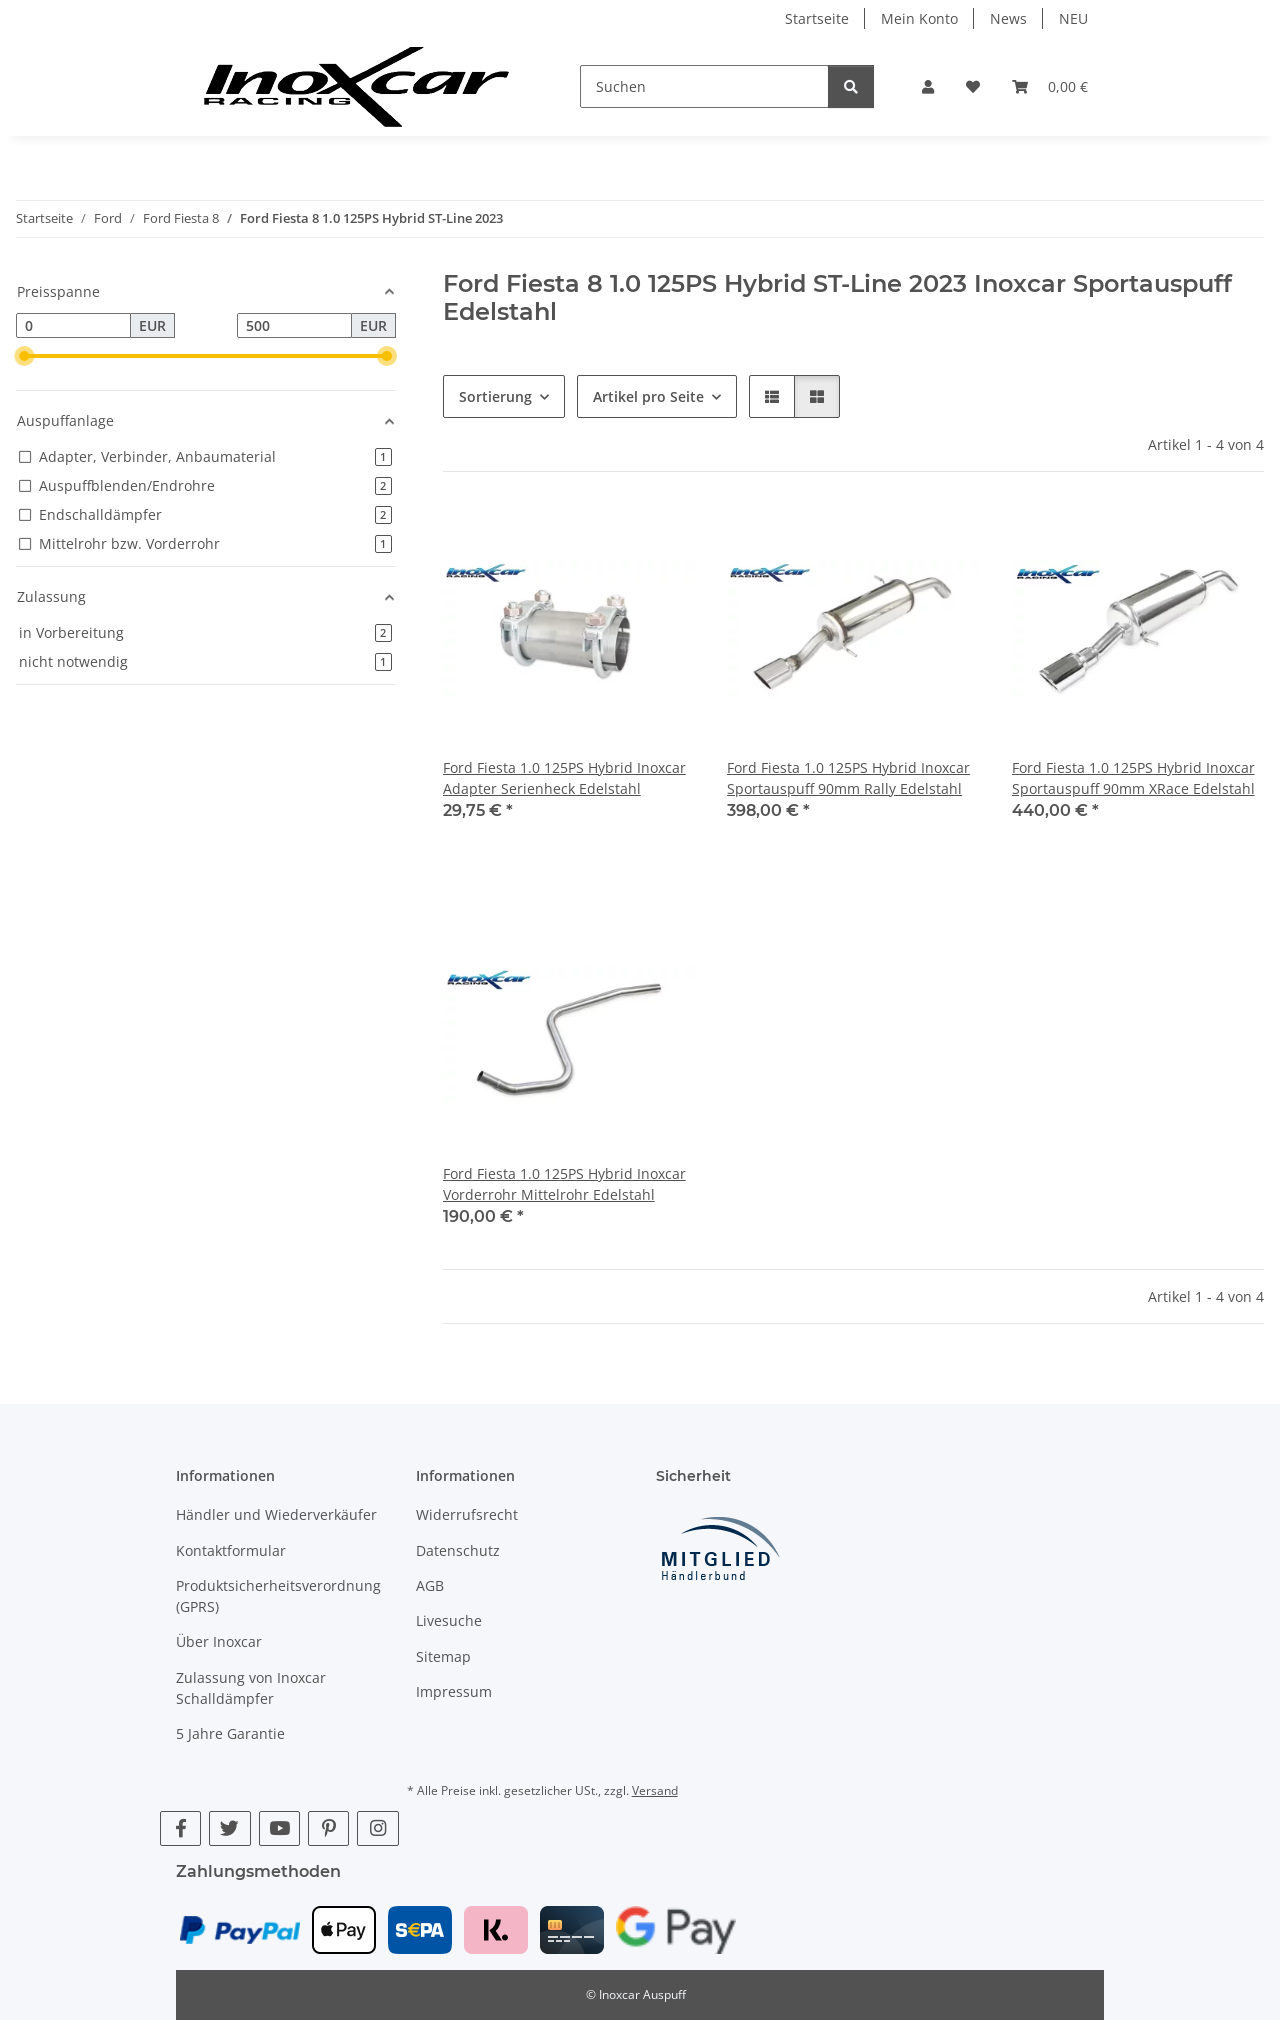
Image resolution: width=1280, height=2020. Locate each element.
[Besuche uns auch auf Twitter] (229, 1828)
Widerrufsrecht (467, 1514)
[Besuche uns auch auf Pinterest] (328, 1828)
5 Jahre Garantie (230, 1733)
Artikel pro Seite (648, 396)
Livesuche (449, 1620)
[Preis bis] (294, 326)
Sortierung (495, 396)
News (1008, 18)
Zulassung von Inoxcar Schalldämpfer (251, 1688)
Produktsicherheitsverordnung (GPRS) (278, 1596)
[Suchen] (704, 86)
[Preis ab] (73, 326)
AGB (430, 1585)
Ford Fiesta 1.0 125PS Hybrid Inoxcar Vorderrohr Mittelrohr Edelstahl (564, 1184)
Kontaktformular (231, 1550)
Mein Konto (919, 18)
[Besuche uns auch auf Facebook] (180, 1828)
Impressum (454, 1691)
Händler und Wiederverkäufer (276, 1514)
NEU (1073, 18)
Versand (655, 1790)
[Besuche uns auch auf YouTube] (279, 1828)
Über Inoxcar (219, 1641)
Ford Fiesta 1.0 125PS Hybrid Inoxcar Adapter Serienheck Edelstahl (564, 778)
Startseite (817, 18)
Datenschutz (458, 1550)
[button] (928, 86)
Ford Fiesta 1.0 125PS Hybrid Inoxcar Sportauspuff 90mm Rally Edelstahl (848, 778)
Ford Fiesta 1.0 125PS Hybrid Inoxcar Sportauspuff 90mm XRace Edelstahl (1133, 778)
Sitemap (443, 1656)
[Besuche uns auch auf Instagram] (377, 1828)
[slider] (24, 356)
